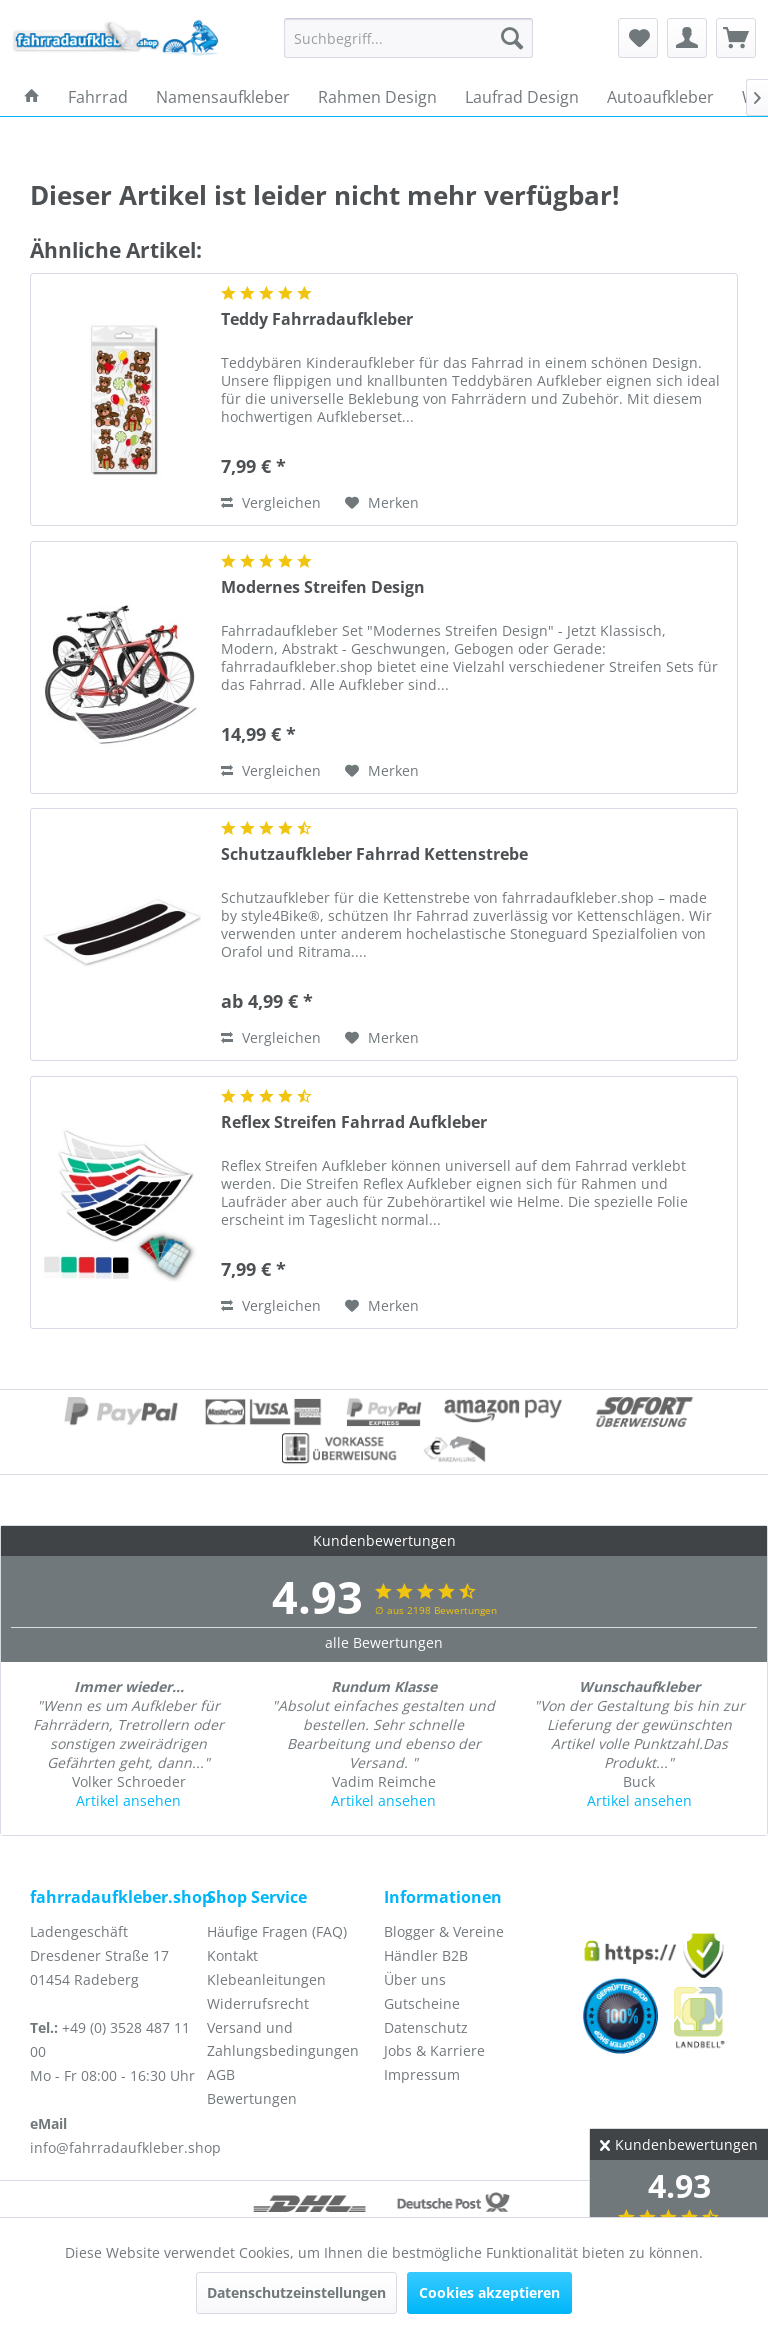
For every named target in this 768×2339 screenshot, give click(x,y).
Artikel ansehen (128, 1800)
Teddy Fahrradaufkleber (317, 319)
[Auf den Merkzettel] (382, 503)
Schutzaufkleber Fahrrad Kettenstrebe (374, 854)
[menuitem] (409, 38)
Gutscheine (422, 2003)
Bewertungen (252, 2098)
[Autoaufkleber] (660, 97)
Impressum (422, 2074)
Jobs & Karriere (434, 2050)
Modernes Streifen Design (323, 587)
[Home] (32, 97)
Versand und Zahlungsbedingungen (283, 2039)
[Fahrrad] (98, 97)
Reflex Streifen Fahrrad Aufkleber (354, 1122)
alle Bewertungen (384, 1642)
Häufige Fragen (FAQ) (277, 1931)
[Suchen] (512, 38)
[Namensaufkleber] (223, 97)
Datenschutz (426, 2027)
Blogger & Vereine (444, 1931)
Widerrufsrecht (258, 2003)
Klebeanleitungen (266, 1979)
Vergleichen (271, 502)
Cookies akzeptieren (489, 2292)
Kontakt (232, 1955)
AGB (221, 2074)
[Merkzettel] (638, 38)
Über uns (415, 1979)
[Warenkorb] (736, 38)
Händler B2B (426, 1955)
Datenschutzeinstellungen (296, 2292)
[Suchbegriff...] (409, 38)
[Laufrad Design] (522, 97)
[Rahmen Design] (377, 97)
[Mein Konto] (687, 38)
